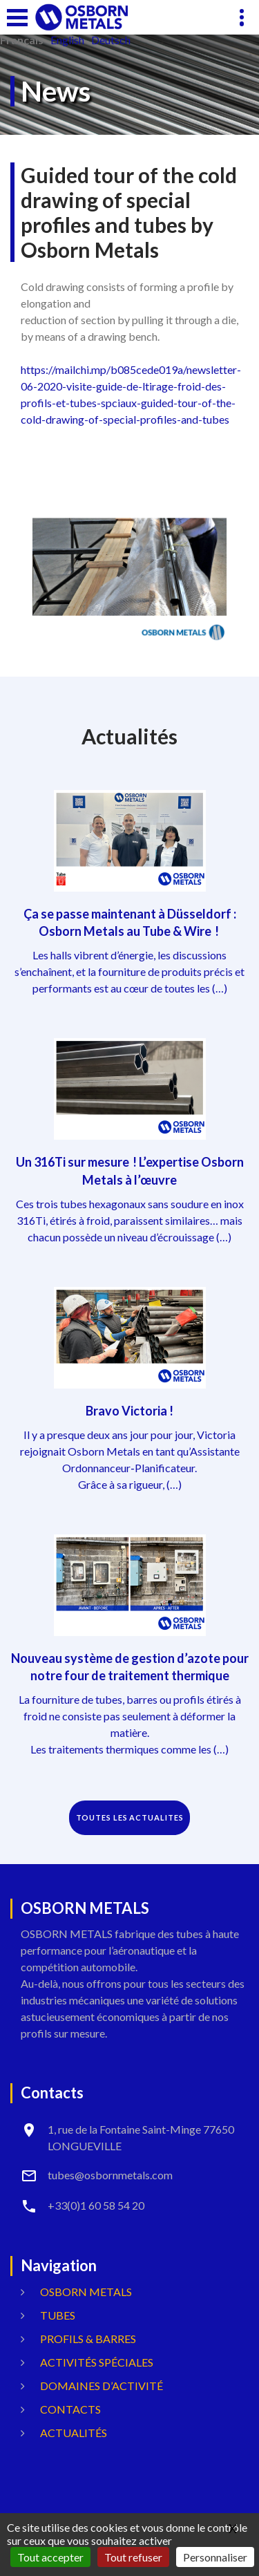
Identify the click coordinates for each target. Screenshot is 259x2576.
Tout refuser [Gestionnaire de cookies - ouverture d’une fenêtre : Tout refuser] (133, 2557)
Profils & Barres (88, 2338)
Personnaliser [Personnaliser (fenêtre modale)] (215, 2557)
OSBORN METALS (86, 2291)
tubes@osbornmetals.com (110, 2174)
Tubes (57, 2315)
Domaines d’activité (101, 2385)
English (67, 40)
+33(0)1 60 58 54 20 (96, 2205)
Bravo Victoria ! (129, 1410)
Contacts (70, 2409)
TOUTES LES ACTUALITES (130, 1817)
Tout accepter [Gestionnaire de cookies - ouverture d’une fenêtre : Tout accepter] (50, 2557)
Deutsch (111, 40)
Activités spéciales (96, 2362)
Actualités (73, 2432)
